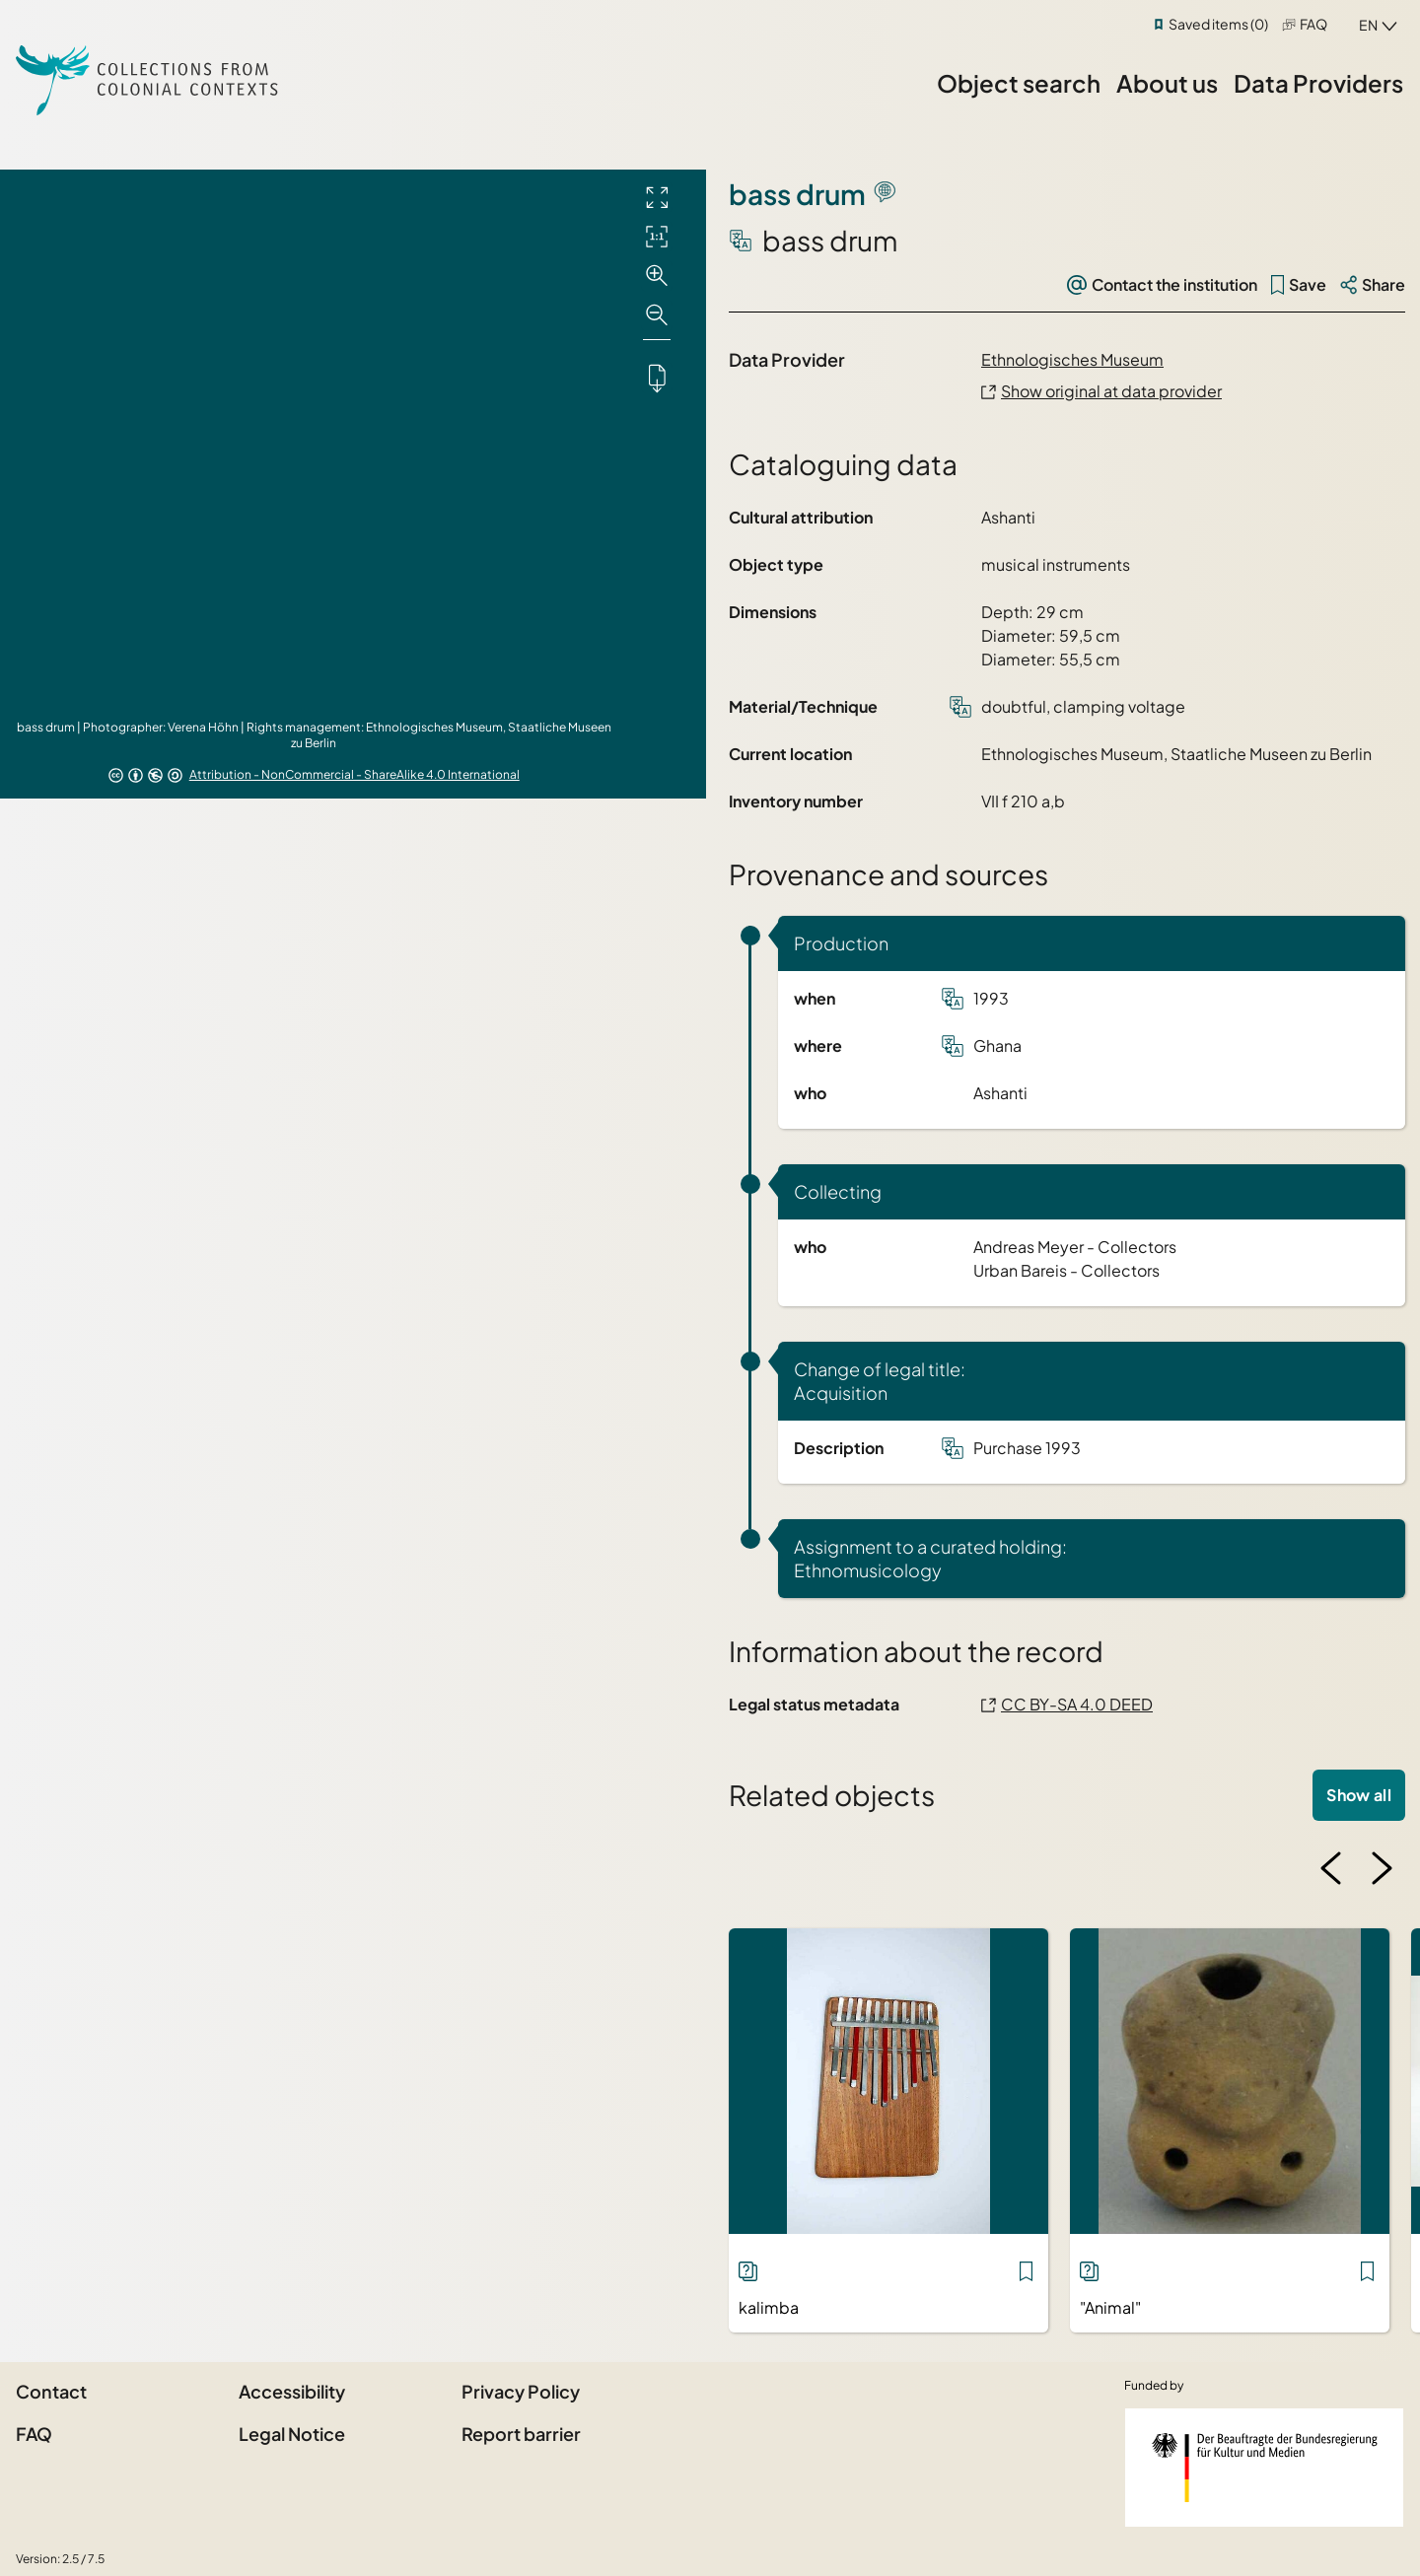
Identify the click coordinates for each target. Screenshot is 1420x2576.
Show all (1358, 1794)
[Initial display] (657, 236)
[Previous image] (1331, 1868)
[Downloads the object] (657, 377)
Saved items (1218, 24)
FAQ (1313, 24)
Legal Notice (292, 2433)
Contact (51, 2391)
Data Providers (1318, 83)
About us (1167, 83)
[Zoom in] (657, 276)
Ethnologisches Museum (1072, 359)
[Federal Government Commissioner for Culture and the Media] (1264, 2467)
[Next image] (1381, 1868)
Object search (1018, 83)
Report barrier (521, 2433)
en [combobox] (1368, 25)
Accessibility (292, 2391)
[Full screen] (657, 197)
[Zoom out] (657, 315)
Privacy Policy (521, 2391)
